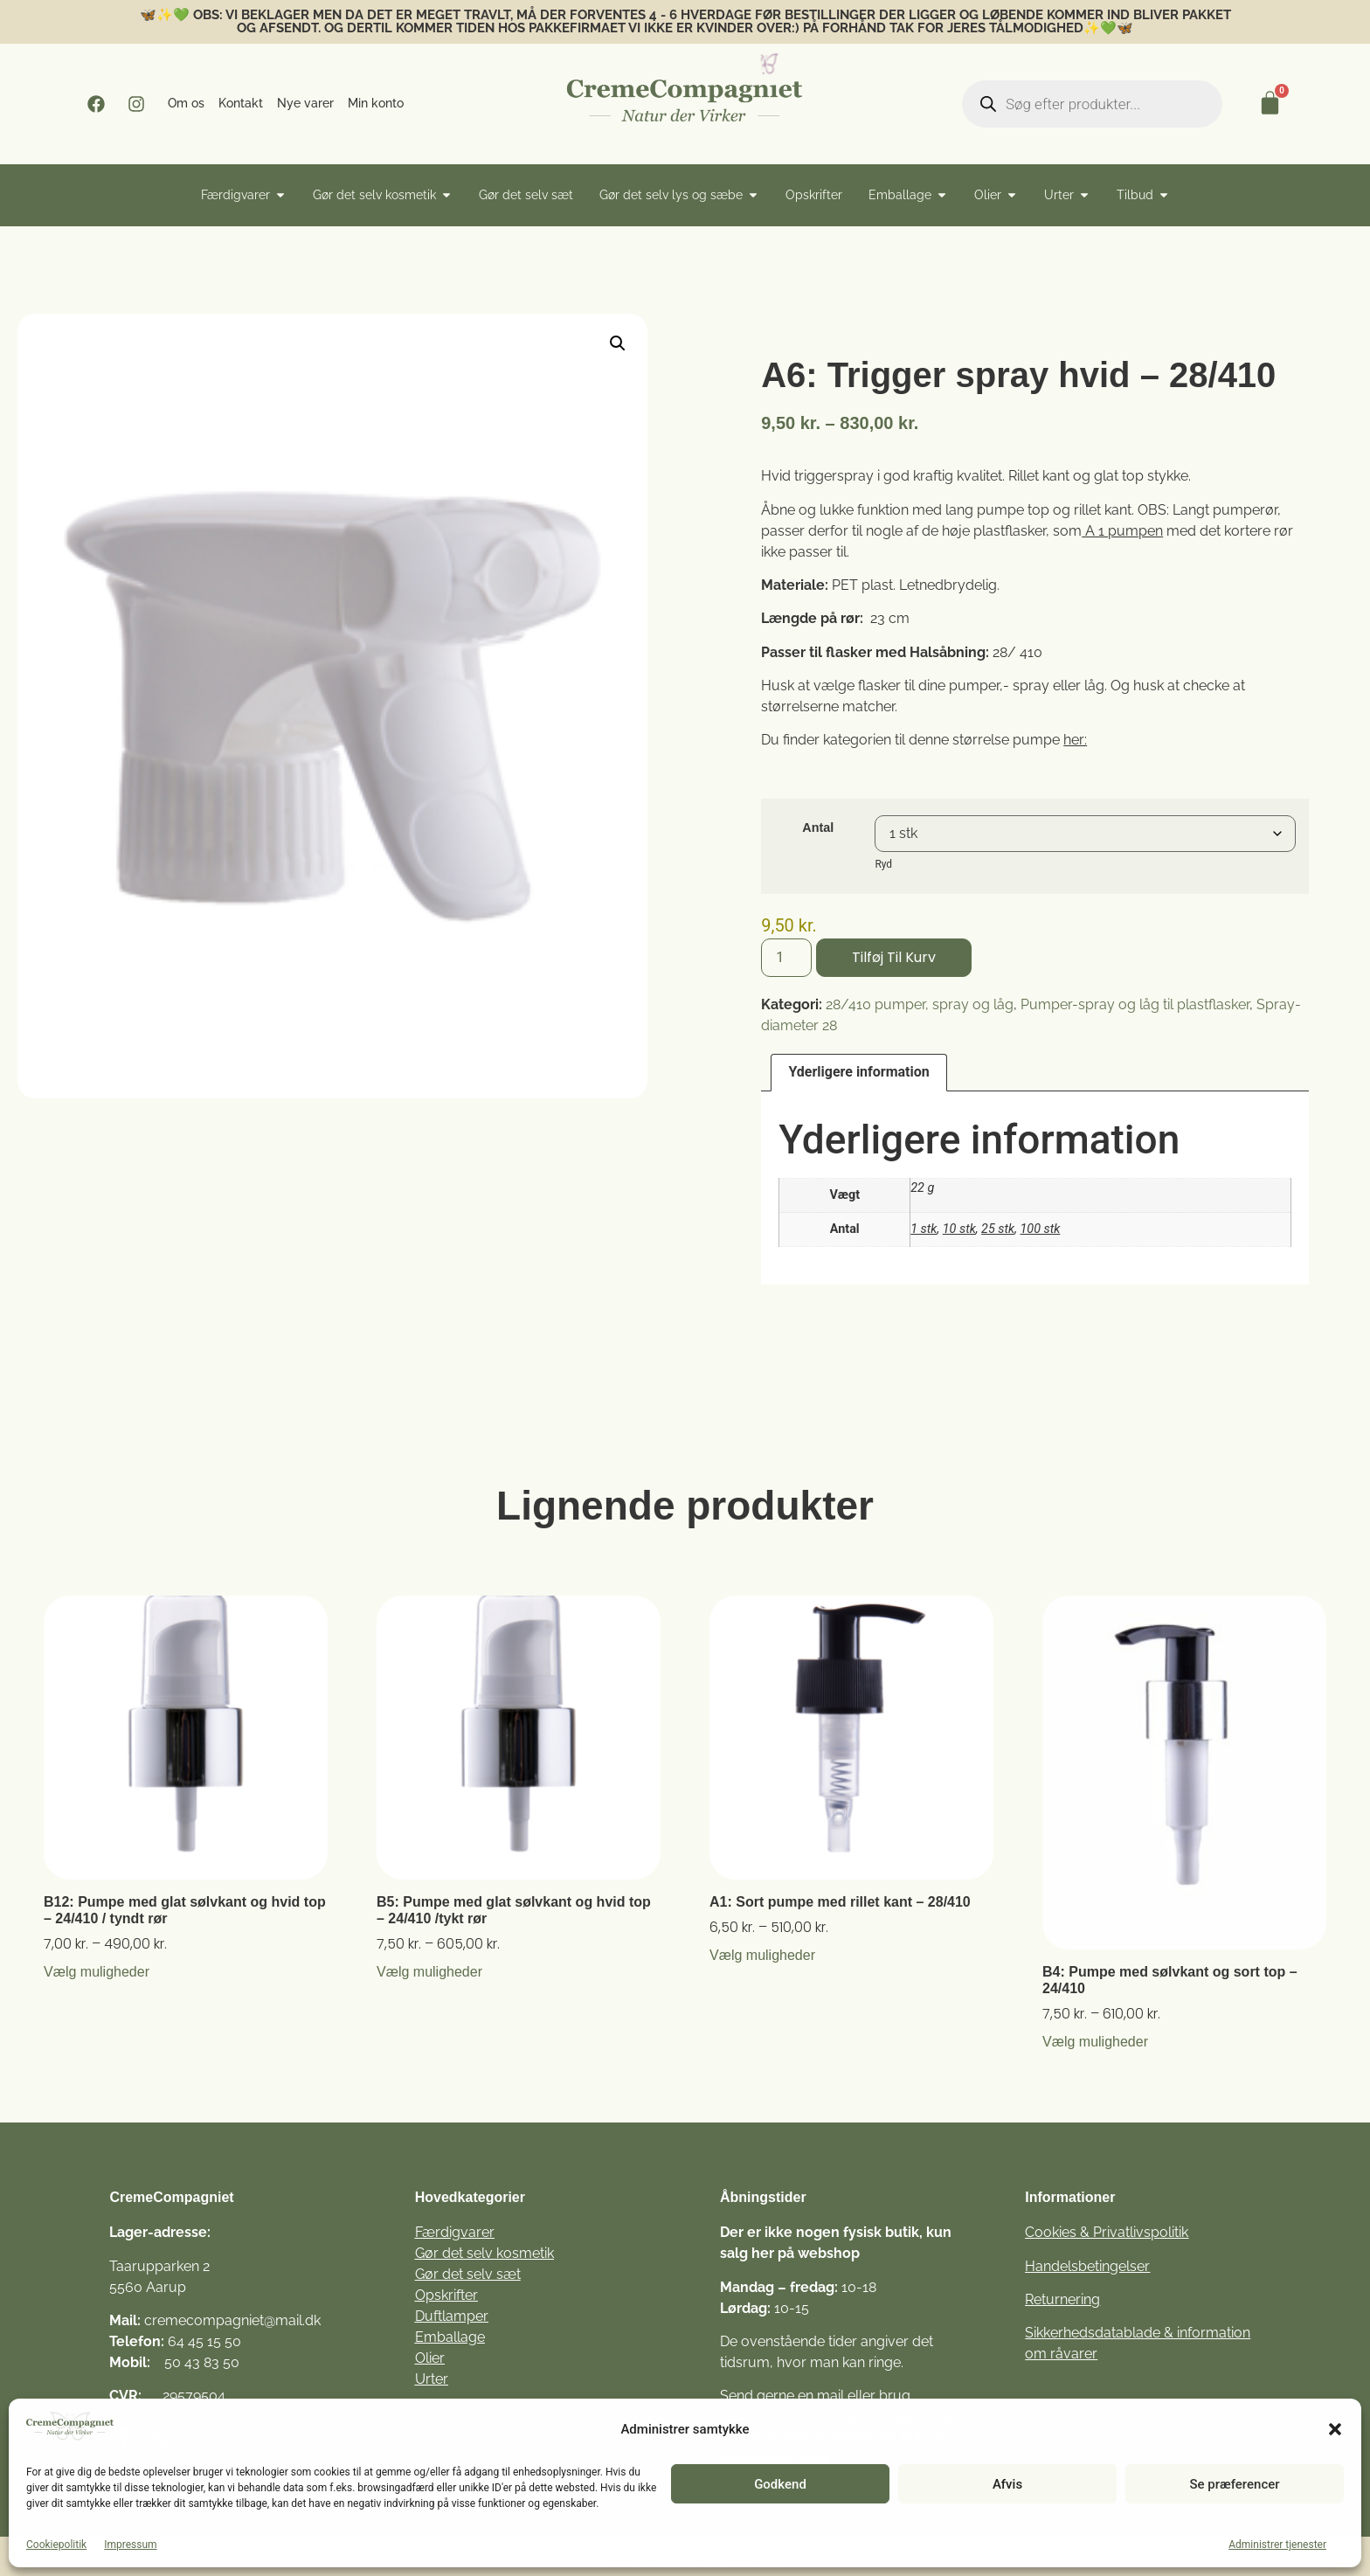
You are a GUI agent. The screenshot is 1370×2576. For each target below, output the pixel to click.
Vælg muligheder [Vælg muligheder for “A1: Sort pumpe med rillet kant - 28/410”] (762, 1956)
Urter (431, 2379)
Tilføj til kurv (894, 957)
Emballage (450, 2337)
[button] (1335, 2429)
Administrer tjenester (1277, 2544)
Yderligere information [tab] (858, 1071)
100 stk (1040, 1229)
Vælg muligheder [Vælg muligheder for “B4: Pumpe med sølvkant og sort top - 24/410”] (1095, 2042)
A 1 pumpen (1122, 531)
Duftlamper (451, 2316)
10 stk (959, 1229)
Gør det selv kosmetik (484, 2253)
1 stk (923, 1229)
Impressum (130, 2544)
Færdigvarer (455, 2232)
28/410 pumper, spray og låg (920, 1004)
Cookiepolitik (56, 2544)
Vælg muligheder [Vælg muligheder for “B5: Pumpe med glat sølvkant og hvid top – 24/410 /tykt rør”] (429, 1972)
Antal (818, 827)
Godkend (780, 2484)
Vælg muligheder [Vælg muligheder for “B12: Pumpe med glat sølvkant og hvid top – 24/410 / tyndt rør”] (96, 1972)
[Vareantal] (786, 957)
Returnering (1062, 2299)
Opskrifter (446, 2295)
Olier (430, 2358)
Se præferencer (1234, 2484)
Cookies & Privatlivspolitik (1106, 2232)
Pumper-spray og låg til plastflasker (1135, 1004)
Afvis (1007, 2484)
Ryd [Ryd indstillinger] (883, 864)
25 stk (997, 1229)
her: (1075, 739)
